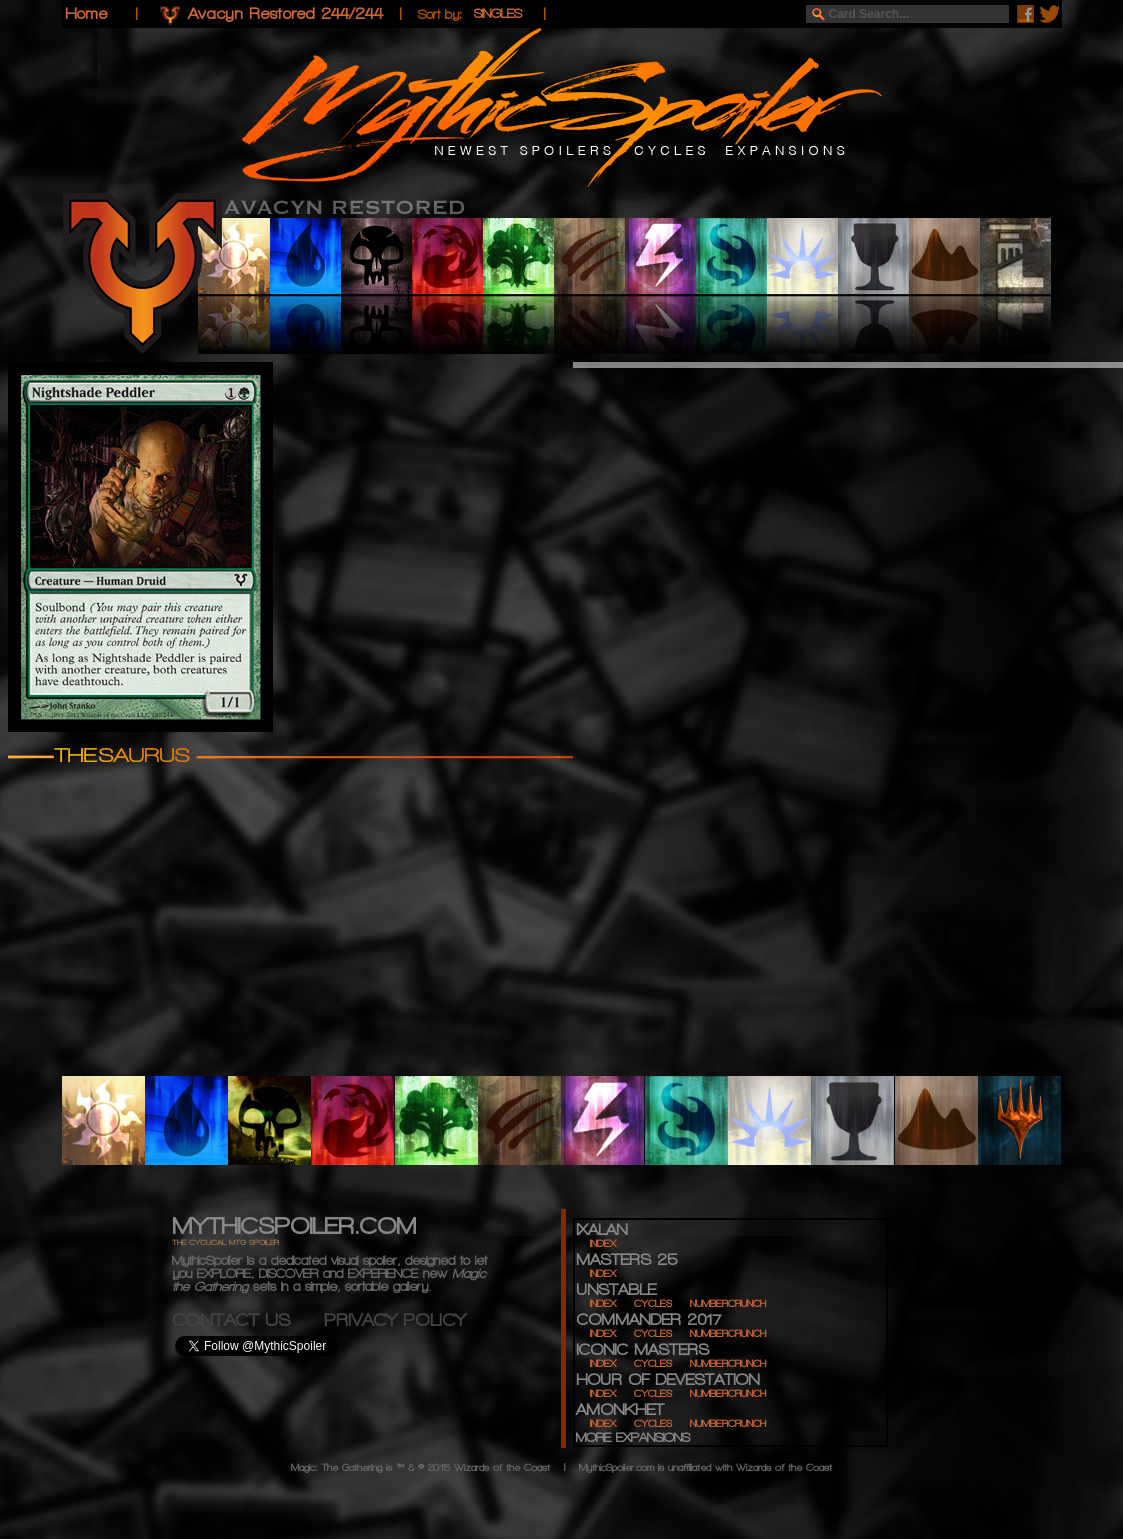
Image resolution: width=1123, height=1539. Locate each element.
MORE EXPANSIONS (633, 1437)
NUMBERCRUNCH (728, 1303)
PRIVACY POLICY (395, 1319)
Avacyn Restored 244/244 (285, 13)
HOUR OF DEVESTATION (667, 1379)
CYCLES (653, 1303)
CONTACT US (248, 1319)
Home (86, 13)
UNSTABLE (616, 1289)
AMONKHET (620, 1409)
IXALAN (601, 1229)
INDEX (603, 1243)
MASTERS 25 (626, 1259)
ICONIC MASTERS (642, 1349)
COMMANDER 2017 (648, 1319)
